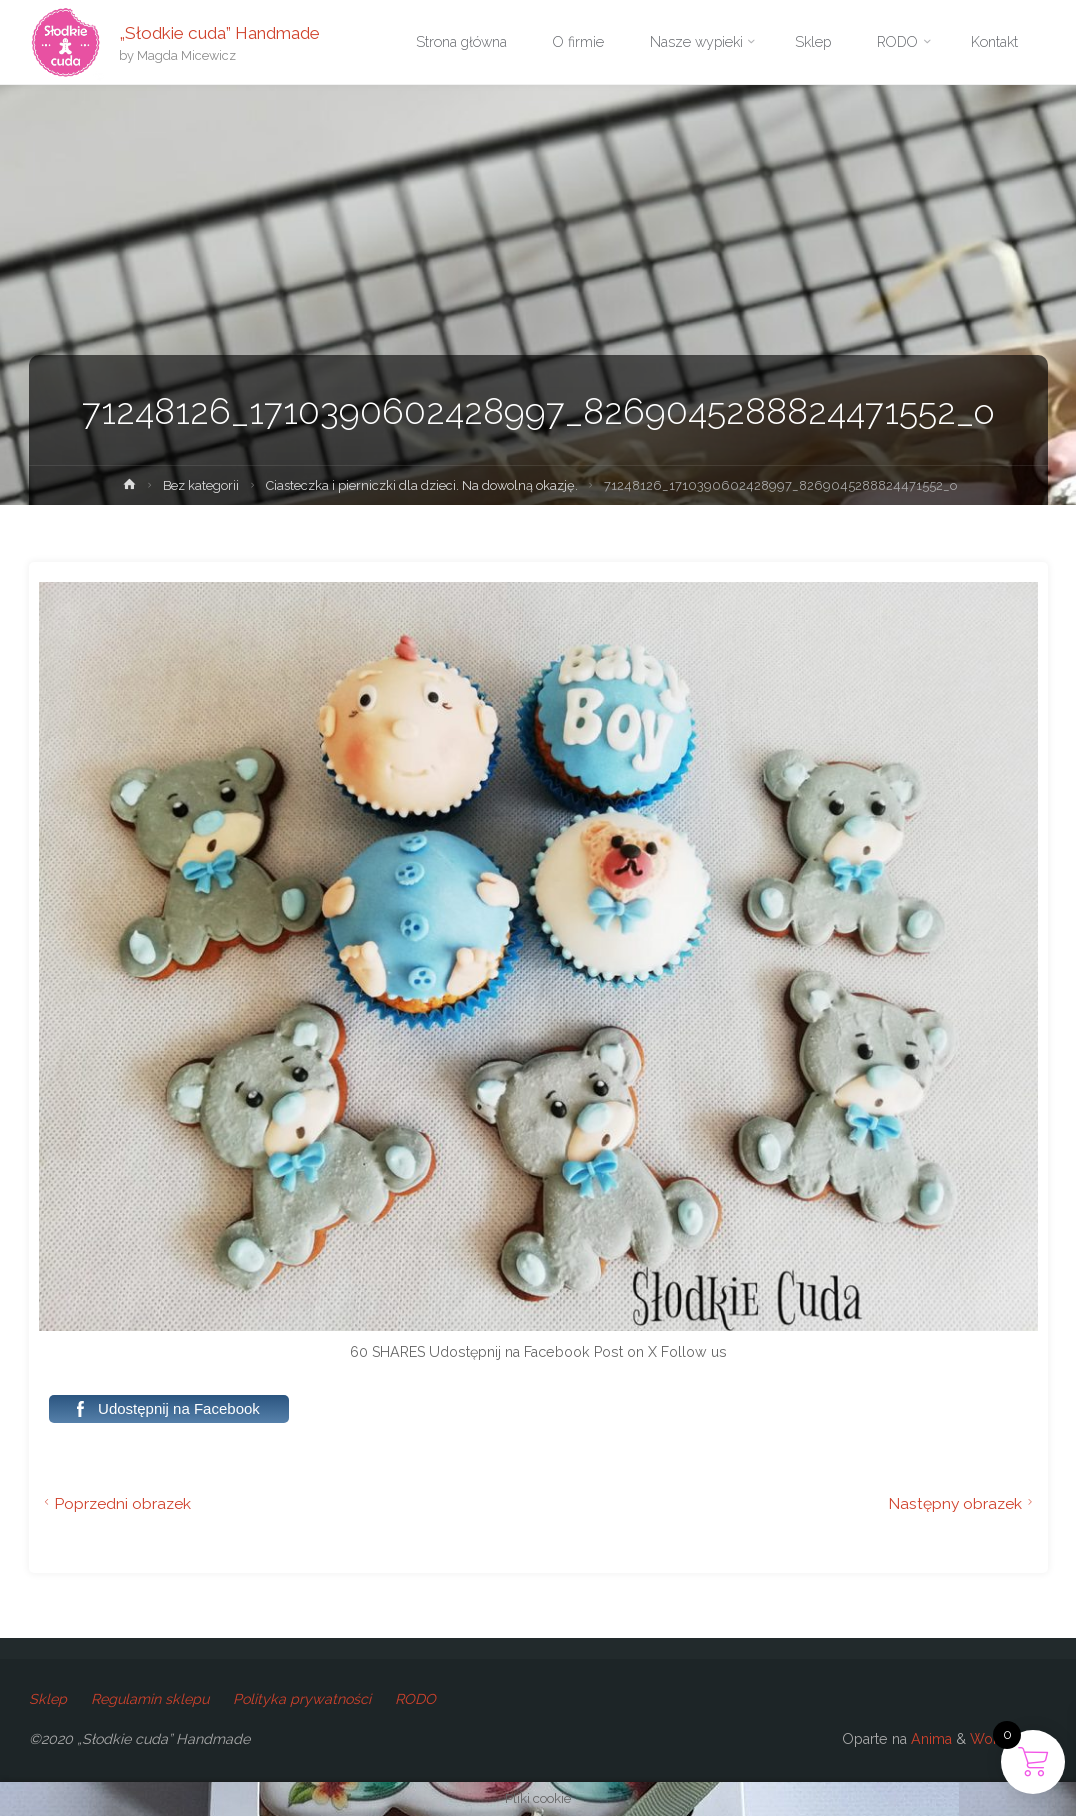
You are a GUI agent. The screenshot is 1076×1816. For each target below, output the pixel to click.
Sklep (48, 1699)
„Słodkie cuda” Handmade (219, 32)
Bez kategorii (201, 485)
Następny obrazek (963, 1503)
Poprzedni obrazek (115, 1503)
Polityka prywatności (302, 1699)
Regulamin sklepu (150, 1699)
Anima (929, 1739)
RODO (415, 1699)
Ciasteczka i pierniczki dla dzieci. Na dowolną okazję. (422, 485)
